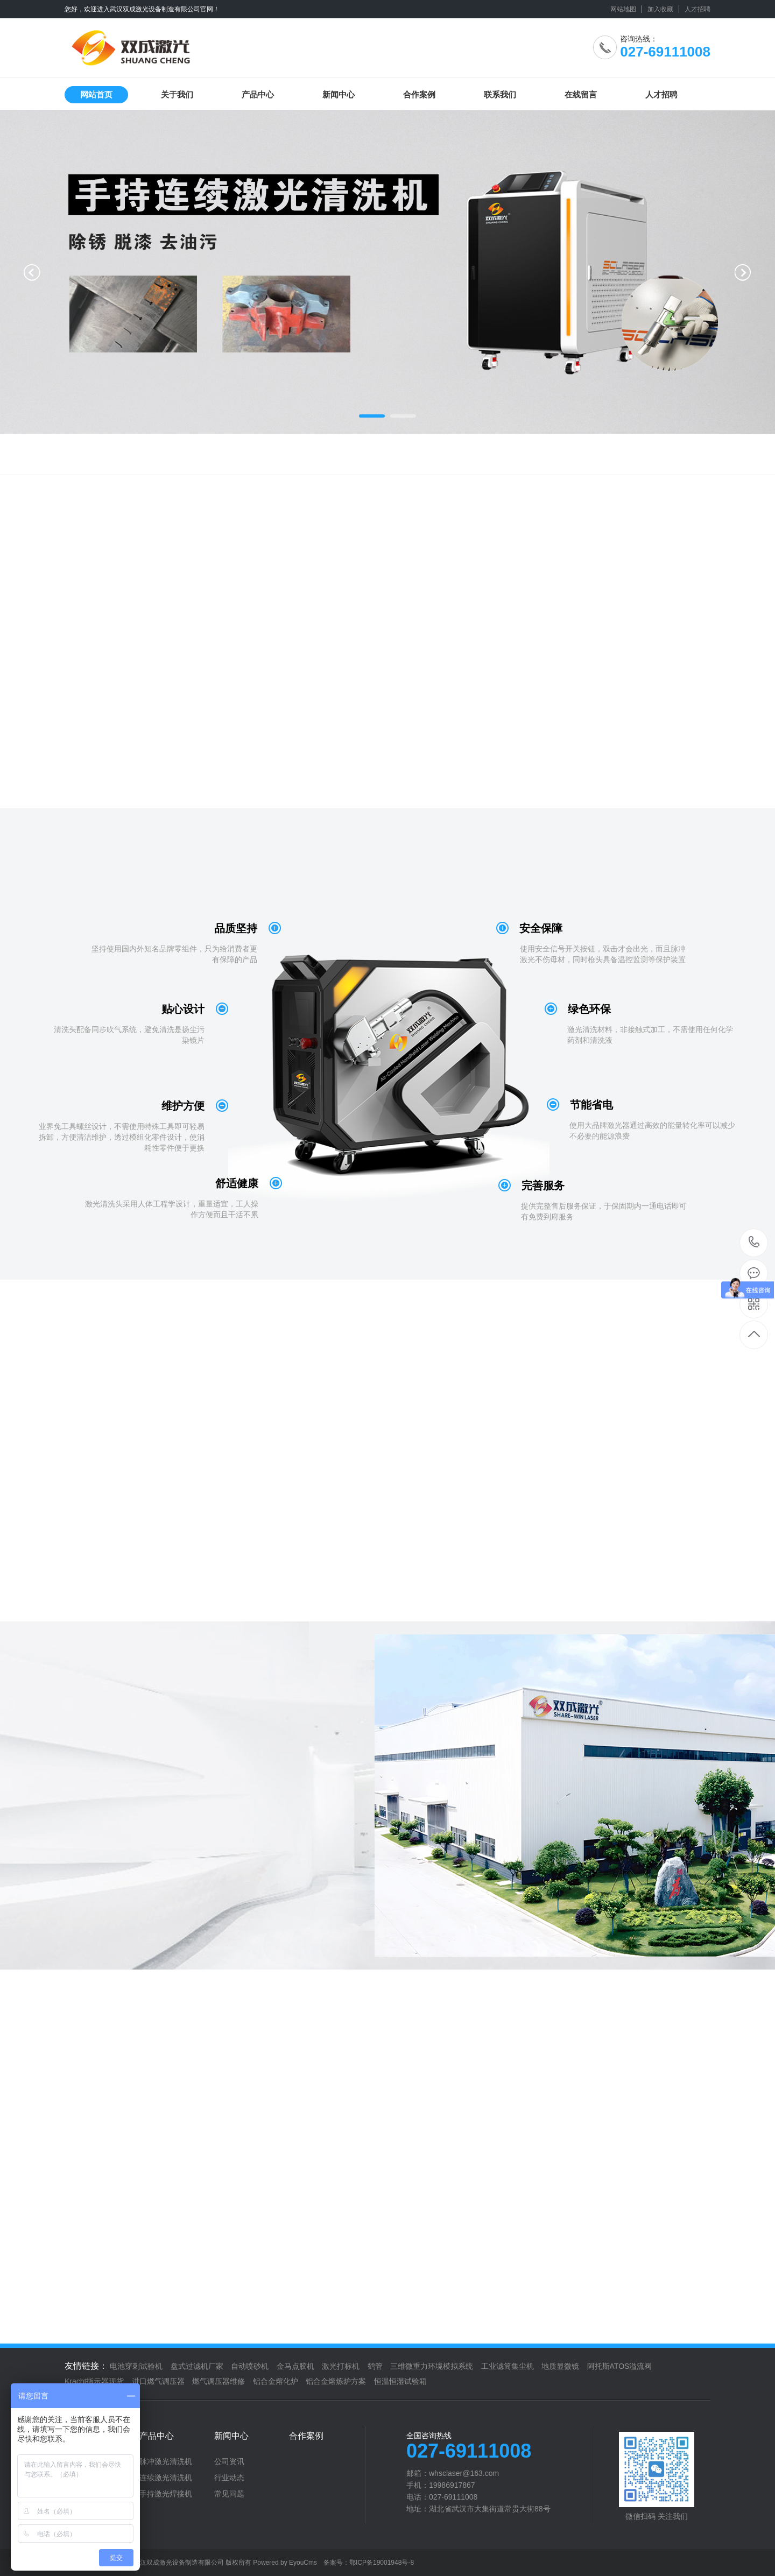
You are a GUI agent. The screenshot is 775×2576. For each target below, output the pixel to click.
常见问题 (229, 2493)
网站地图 (623, 9)
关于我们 (177, 94)
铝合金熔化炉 (275, 2381)
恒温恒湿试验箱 (400, 2381)
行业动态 (229, 2477)
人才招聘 (697, 9)
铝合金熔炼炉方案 (336, 2381)
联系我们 (500, 94)
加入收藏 (660, 9)
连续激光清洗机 (165, 2477)
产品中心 (258, 94)
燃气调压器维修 (218, 2381)
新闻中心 (338, 94)
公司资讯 (229, 2461)
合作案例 (419, 94)
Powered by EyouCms (284, 2562)
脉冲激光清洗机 (165, 2461)
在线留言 (581, 94)
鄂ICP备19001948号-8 (381, 2562)
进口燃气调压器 (158, 2381)
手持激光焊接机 (165, 2493)
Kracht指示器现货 (94, 2381)
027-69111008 (754, 1243)
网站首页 (96, 94)
